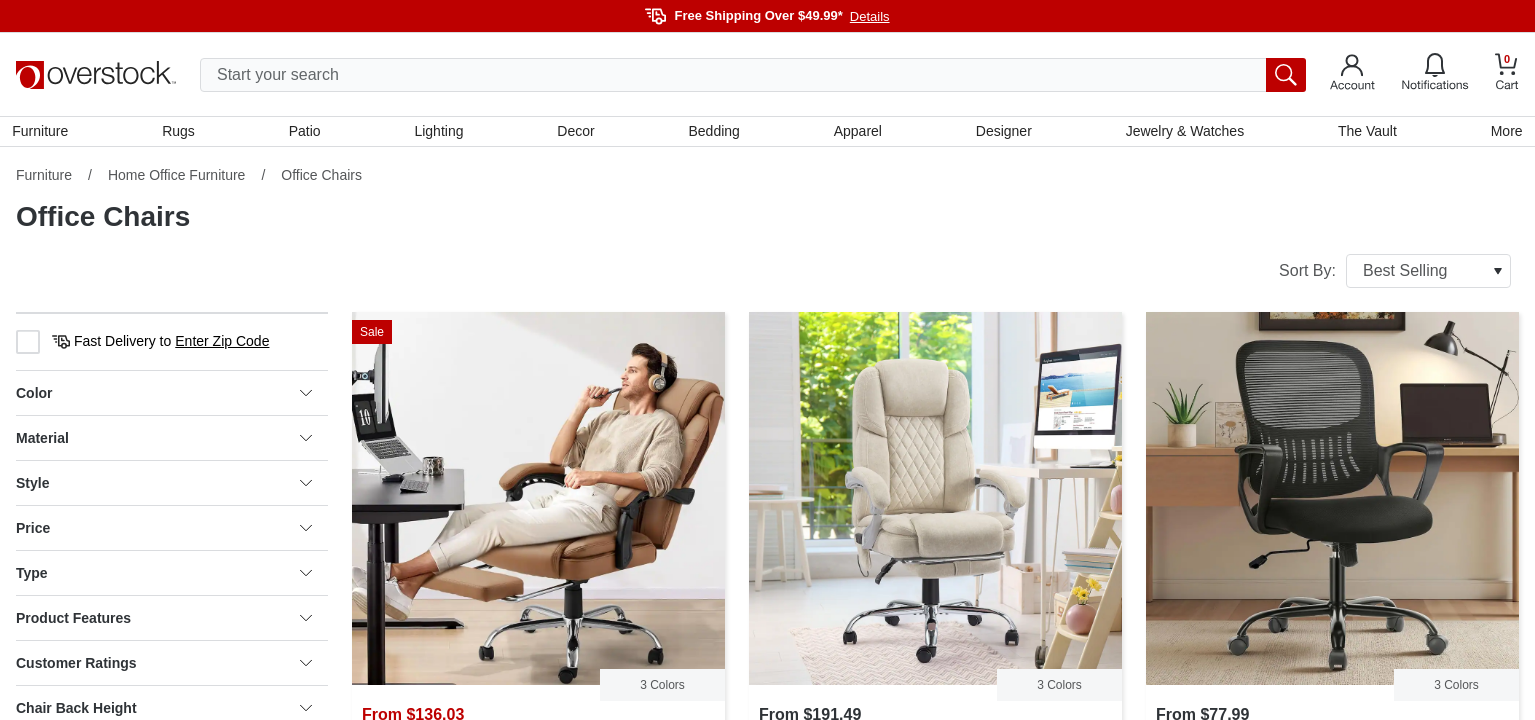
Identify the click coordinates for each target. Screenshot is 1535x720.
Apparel (857, 133)
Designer (1002, 133)
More (1503, 133)
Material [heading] (164, 442)
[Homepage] (96, 75)
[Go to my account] (1352, 75)
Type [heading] (164, 577)
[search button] (1286, 75)
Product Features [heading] (164, 622)
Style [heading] (164, 487)
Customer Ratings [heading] (164, 667)
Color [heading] (164, 397)
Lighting (440, 133)
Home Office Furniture (176, 179)
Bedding (714, 133)
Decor (576, 133)
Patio (307, 133)
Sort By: (1395, 275)
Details (870, 16)
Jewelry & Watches (1182, 133)
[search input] (753, 75)
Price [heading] (164, 532)
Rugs (181, 133)
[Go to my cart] (1507, 74)
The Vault (1364, 133)
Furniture (44, 133)
